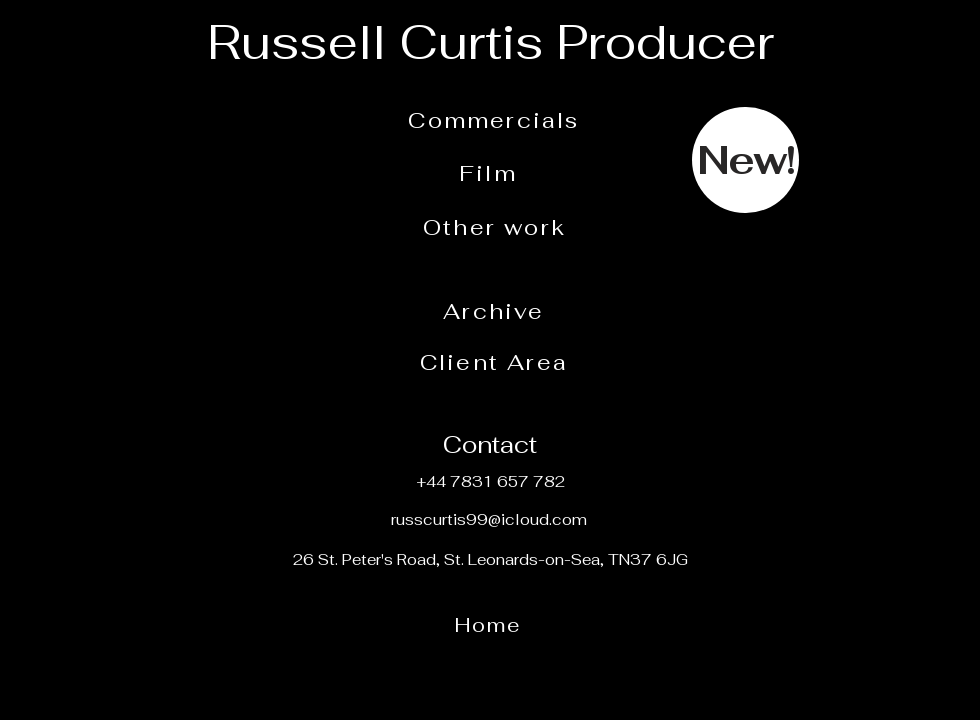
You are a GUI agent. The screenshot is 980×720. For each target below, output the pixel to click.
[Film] (490, 173)
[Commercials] (496, 120)
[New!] (745, 160)
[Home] (490, 625)
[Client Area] (496, 362)
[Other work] (496, 227)
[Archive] (496, 311)
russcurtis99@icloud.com (489, 519)
